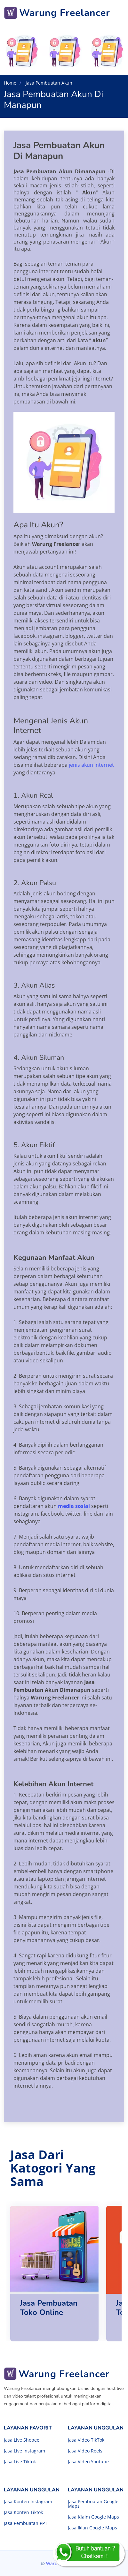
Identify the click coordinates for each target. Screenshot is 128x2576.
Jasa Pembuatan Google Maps (93, 2503)
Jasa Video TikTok (86, 2440)
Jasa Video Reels (85, 2451)
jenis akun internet (91, 764)
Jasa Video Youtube (88, 2461)
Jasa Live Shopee (21, 2440)
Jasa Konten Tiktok (23, 2512)
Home (10, 83)
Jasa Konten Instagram (28, 2501)
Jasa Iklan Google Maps (92, 2528)
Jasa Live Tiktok (20, 2461)
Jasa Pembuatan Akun (48, 83)
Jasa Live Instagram (24, 2451)
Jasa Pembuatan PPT (25, 2523)
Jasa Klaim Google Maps (93, 2517)
